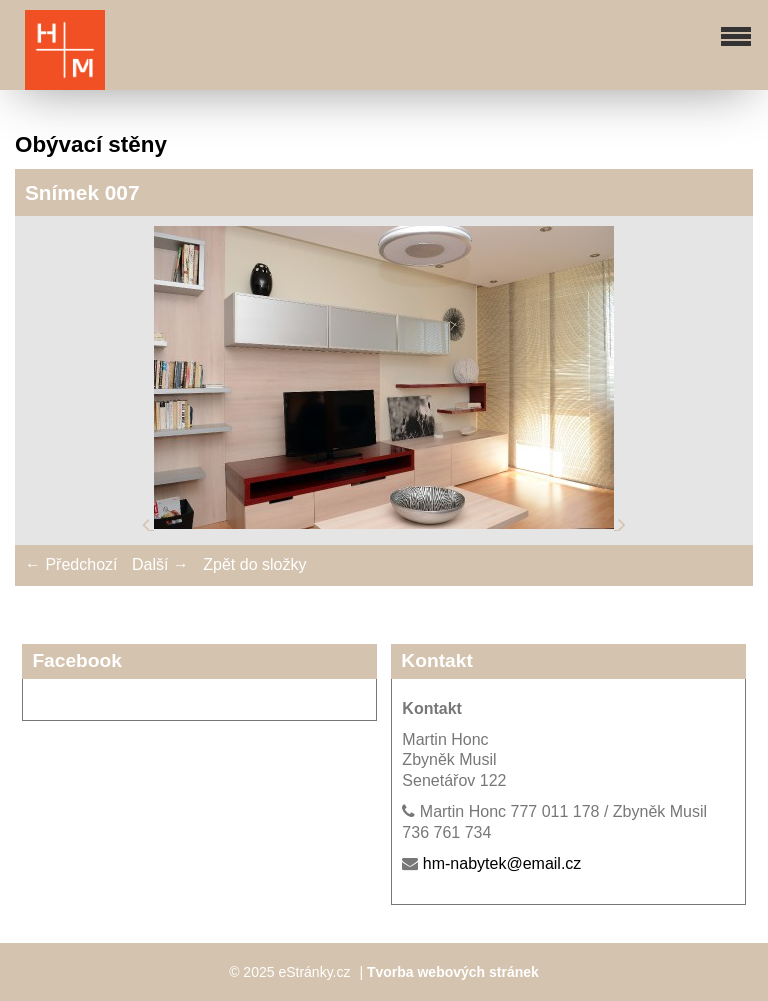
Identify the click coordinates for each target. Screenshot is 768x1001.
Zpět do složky (254, 564)
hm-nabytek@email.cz (502, 863)
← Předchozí (71, 564)
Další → (160, 564)
